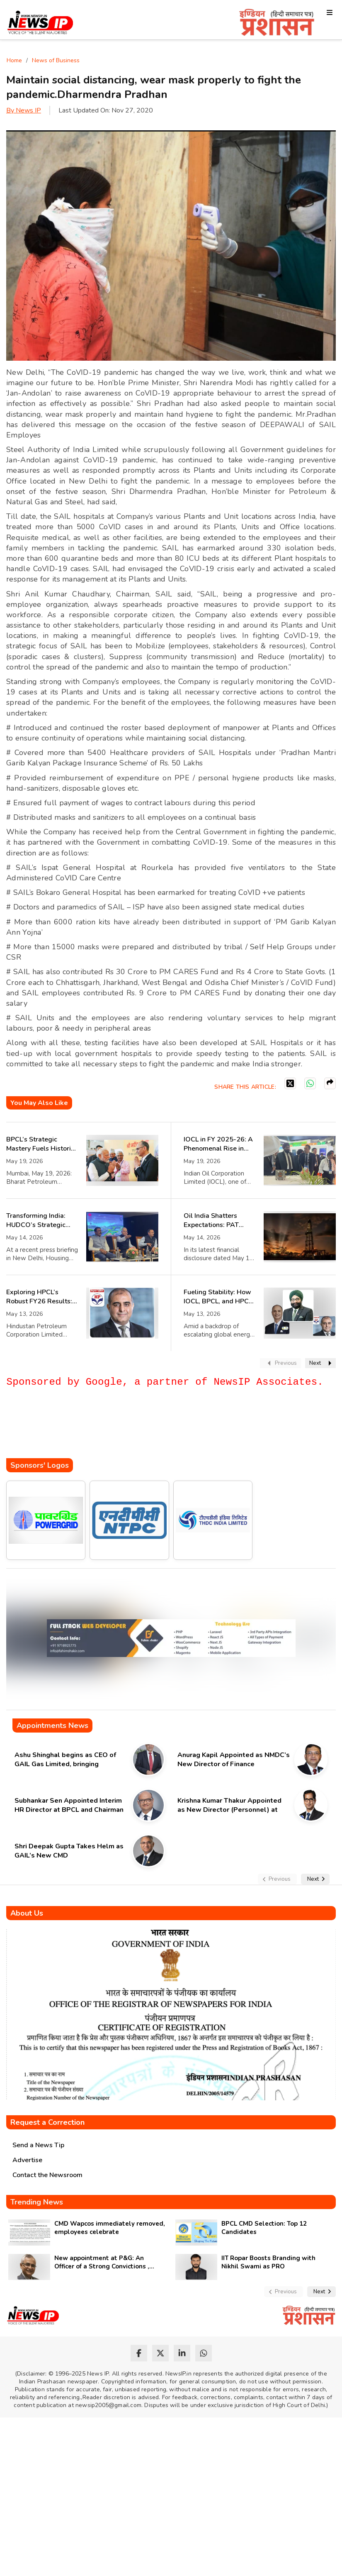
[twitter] (160, 2353)
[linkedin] (182, 2353)
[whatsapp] (203, 2353)
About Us (26, 1913)
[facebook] (139, 2353)
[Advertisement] (157, 1433)
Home (14, 60)
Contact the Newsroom (47, 2175)
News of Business (56, 60)
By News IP (23, 110)
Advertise (27, 2160)
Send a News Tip (38, 2145)
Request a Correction (47, 2122)
